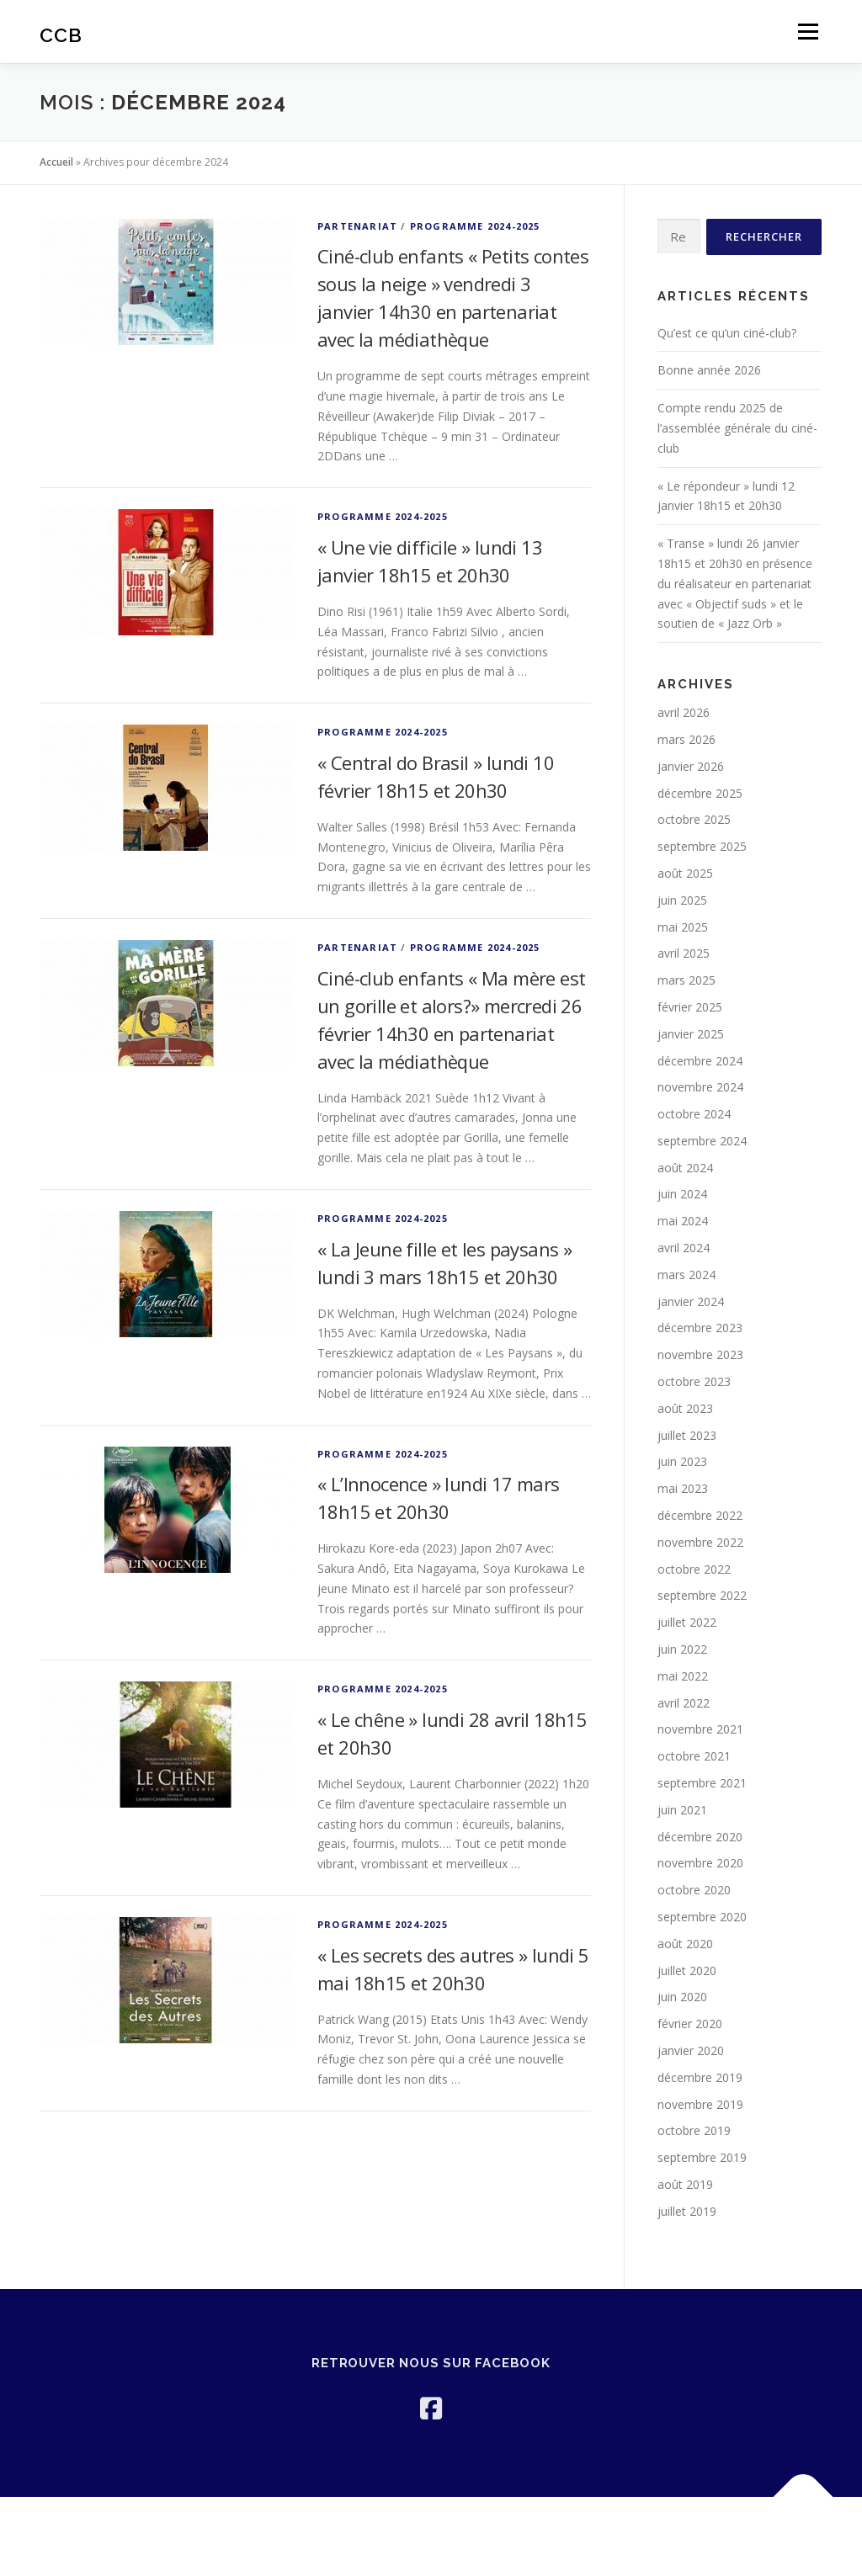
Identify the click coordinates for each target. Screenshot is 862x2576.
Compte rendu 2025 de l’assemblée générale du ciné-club (737, 428)
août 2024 (685, 1168)
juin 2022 (682, 1649)
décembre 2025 (699, 793)
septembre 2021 (702, 1783)
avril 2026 (683, 712)
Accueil (56, 162)
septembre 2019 (702, 2157)
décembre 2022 (699, 1515)
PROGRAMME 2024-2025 (475, 226)
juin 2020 (682, 1997)
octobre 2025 (694, 819)
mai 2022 (682, 1676)
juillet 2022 (686, 1622)
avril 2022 (683, 1703)
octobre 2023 (694, 1381)
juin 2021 (682, 1810)
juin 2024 (682, 1194)
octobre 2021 (694, 1756)
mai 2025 (682, 927)
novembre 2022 (700, 1542)
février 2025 (689, 1007)
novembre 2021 (700, 1729)
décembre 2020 (699, 1837)
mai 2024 (682, 1221)
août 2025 (685, 873)
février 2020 (689, 2024)
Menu (807, 32)
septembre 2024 (702, 1141)
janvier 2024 (690, 1301)
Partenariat (357, 226)
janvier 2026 (690, 766)
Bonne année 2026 (709, 370)
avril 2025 (683, 953)
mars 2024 (686, 1275)
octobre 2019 (694, 2130)
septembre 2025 (702, 846)
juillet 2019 (686, 2211)
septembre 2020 (702, 1917)
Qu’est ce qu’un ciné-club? (726, 333)
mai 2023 (682, 1488)
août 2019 (685, 2184)
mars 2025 (686, 980)
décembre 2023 (699, 1328)
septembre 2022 (702, 1595)
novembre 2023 (700, 1354)
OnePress (368, 2536)
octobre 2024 (694, 1114)
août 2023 (685, 1408)
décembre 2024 (699, 1061)
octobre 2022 (694, 1569)
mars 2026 (686, 739)
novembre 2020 (700, 1863)
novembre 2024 (700, 1087)
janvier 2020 (690, 2050)
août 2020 (685, 1944)
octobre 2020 (694, 1890)
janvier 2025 (690, 1034)
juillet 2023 (686, 1435)
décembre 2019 (699, 2077)
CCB (61, 34)
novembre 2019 (700, 2104)
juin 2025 (682, 900)
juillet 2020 (686, 1970)
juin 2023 (682, 1461)
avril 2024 (683, 1248)
